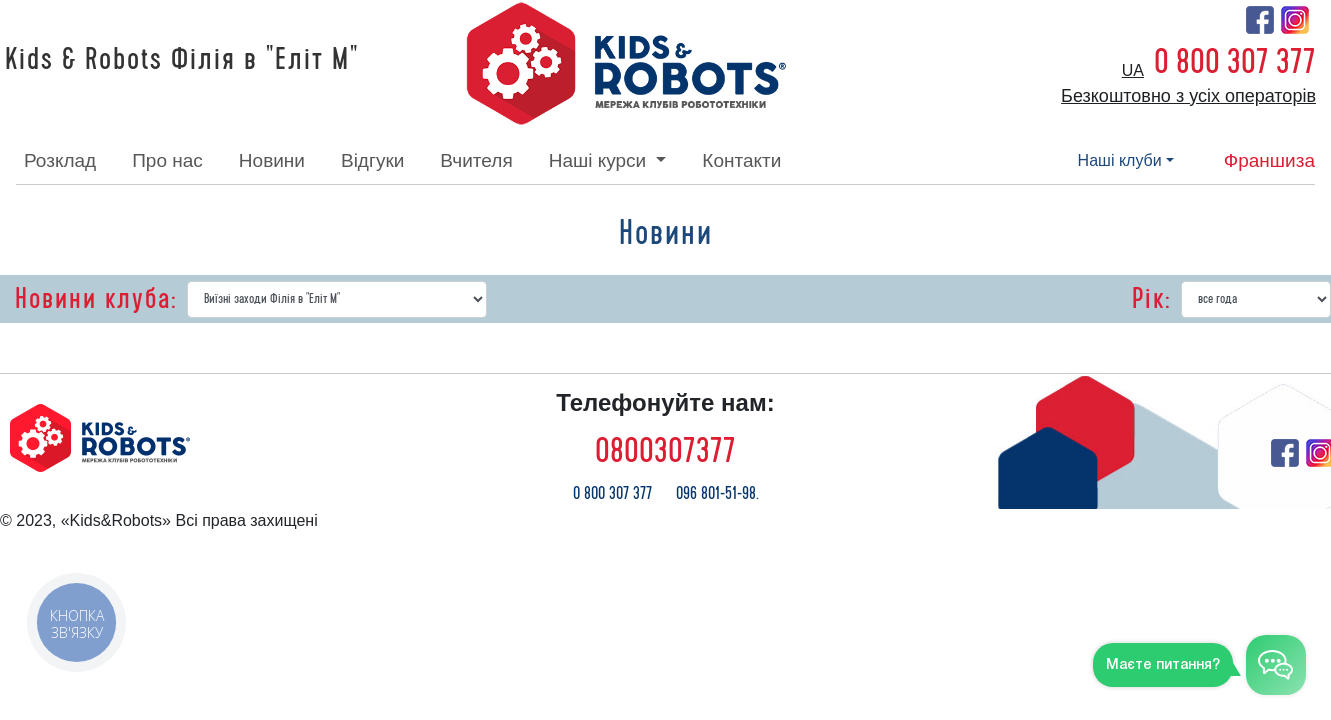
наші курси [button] (600, 160)
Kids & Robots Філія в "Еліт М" (182, 60)
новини (272, 160)
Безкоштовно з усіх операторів (1188, 96)
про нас (167, 160)
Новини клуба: (96, 299)
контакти (741, 160)
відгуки (372, 160)
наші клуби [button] (1120, 160)
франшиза (1269, 160)
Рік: (1151, 299)
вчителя (476, 160)
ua (1133, 70)
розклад (60, 160)
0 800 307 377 (1235, 62)
